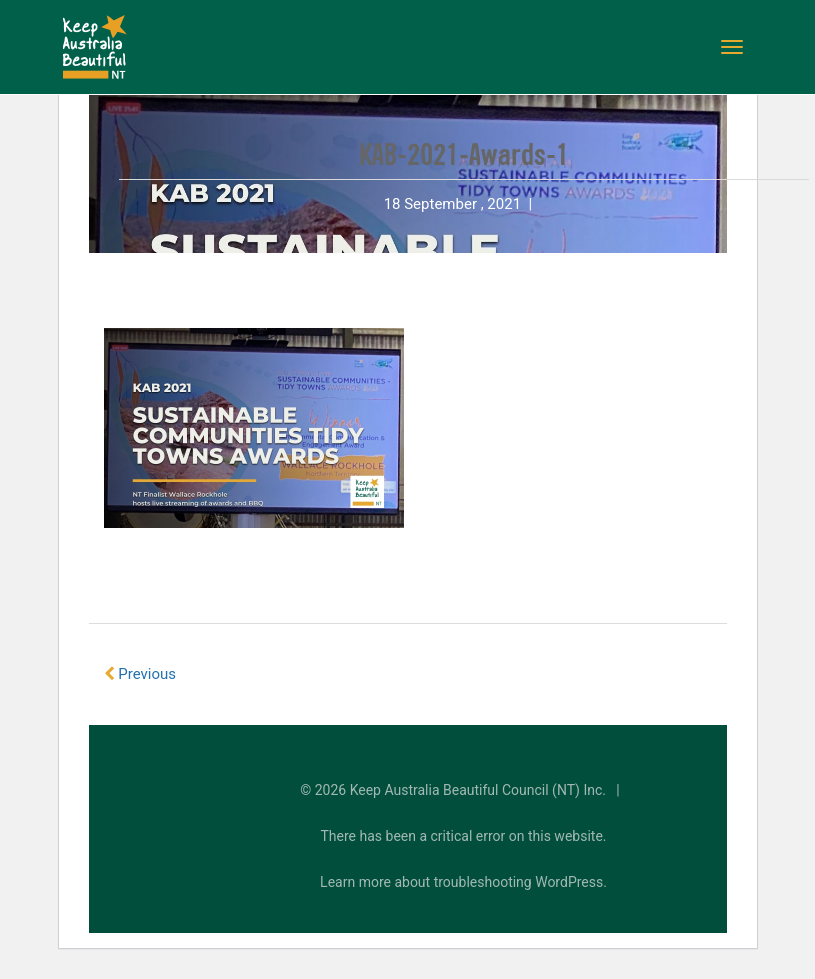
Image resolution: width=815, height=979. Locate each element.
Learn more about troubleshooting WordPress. (463, 882)
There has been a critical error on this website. (464, 836)
